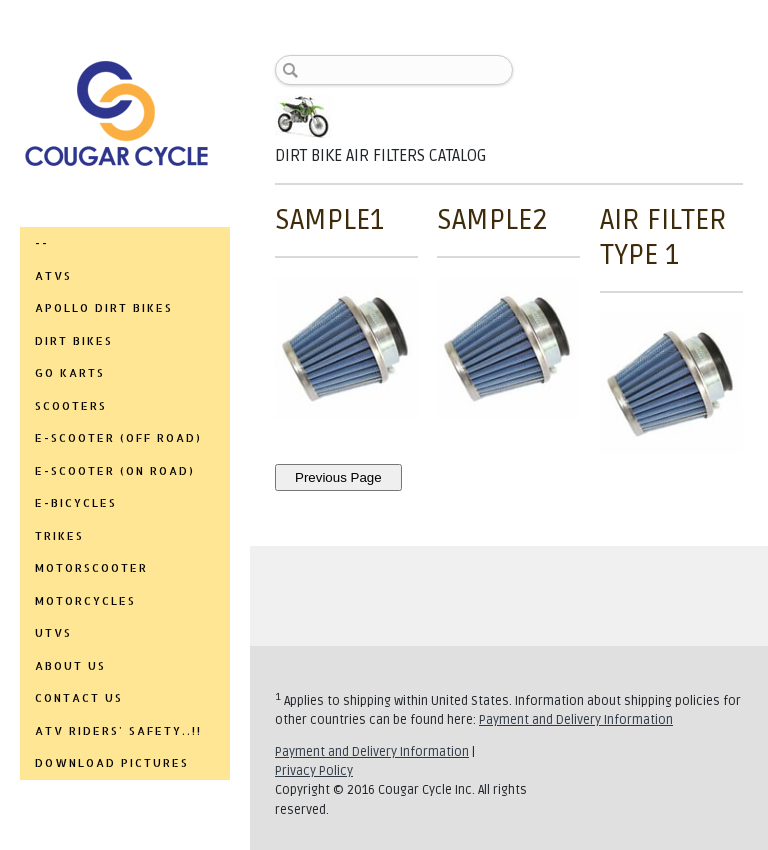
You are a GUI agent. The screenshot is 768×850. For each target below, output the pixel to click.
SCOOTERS (71, 406)
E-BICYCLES (76, 503)
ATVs (53, 276)
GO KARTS (70, 373)
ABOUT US (70, 666)
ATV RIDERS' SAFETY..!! (118, 731)
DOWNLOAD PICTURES (112, 763)
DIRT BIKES (74, 341)
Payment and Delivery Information (576, 720)
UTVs (53, 633)
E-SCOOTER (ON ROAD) (115, 471)
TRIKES (59, 536)
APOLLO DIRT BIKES (104, 308)
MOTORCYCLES (85, 601)
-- (42, 243)
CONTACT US (79, 698)
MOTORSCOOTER (91, 568)
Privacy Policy (314, 771)
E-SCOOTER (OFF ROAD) (118, 438)
